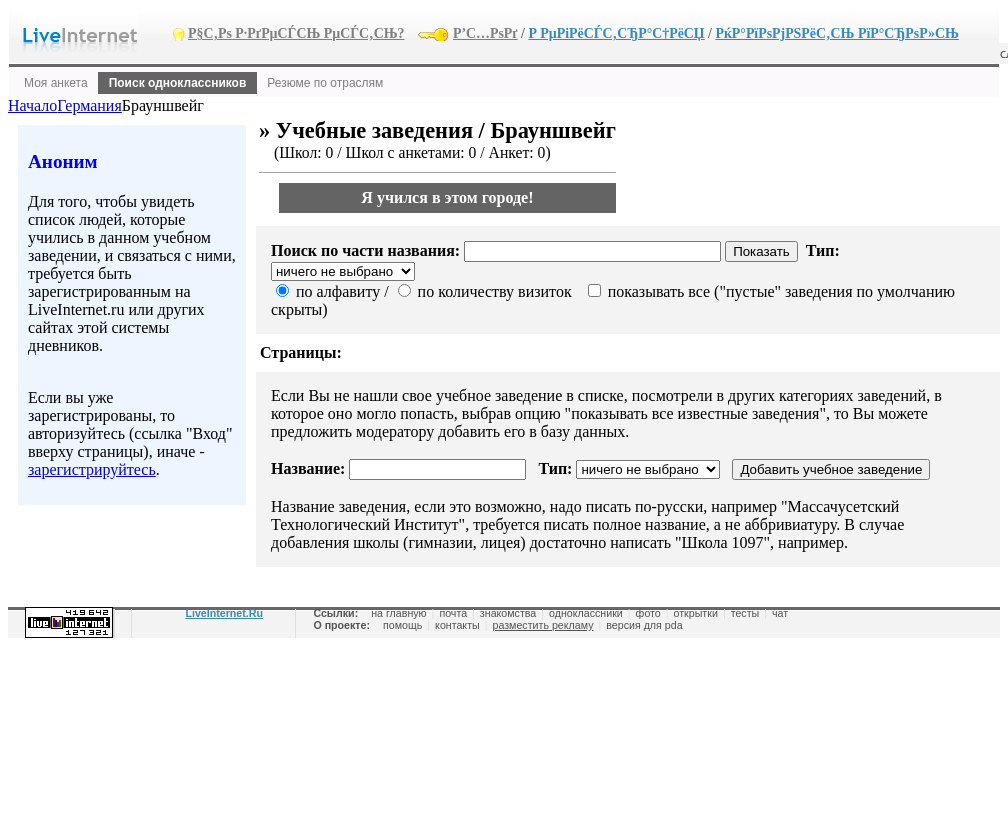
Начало (32, 105)
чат (780, 613)
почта (453, 613)
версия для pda (644, 625)
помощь (402, 625)
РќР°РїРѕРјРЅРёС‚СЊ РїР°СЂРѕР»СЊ (836, 33)
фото (648, 613)
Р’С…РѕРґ (485, 33)
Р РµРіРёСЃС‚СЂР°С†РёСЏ (616, 33)
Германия (89, 105)
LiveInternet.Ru (224, 613)
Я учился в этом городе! (447, 197)
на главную (398, 613)
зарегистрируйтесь (92, 469)
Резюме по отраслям (325, 83)
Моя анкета (56, 83)
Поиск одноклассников (178, 83)
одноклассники (586, 613)
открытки (696, 613)
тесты (745, 613)
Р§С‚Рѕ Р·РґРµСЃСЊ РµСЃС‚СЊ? (296, 33)
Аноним (63, 161)
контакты (457, 625)
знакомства (508, 613)
